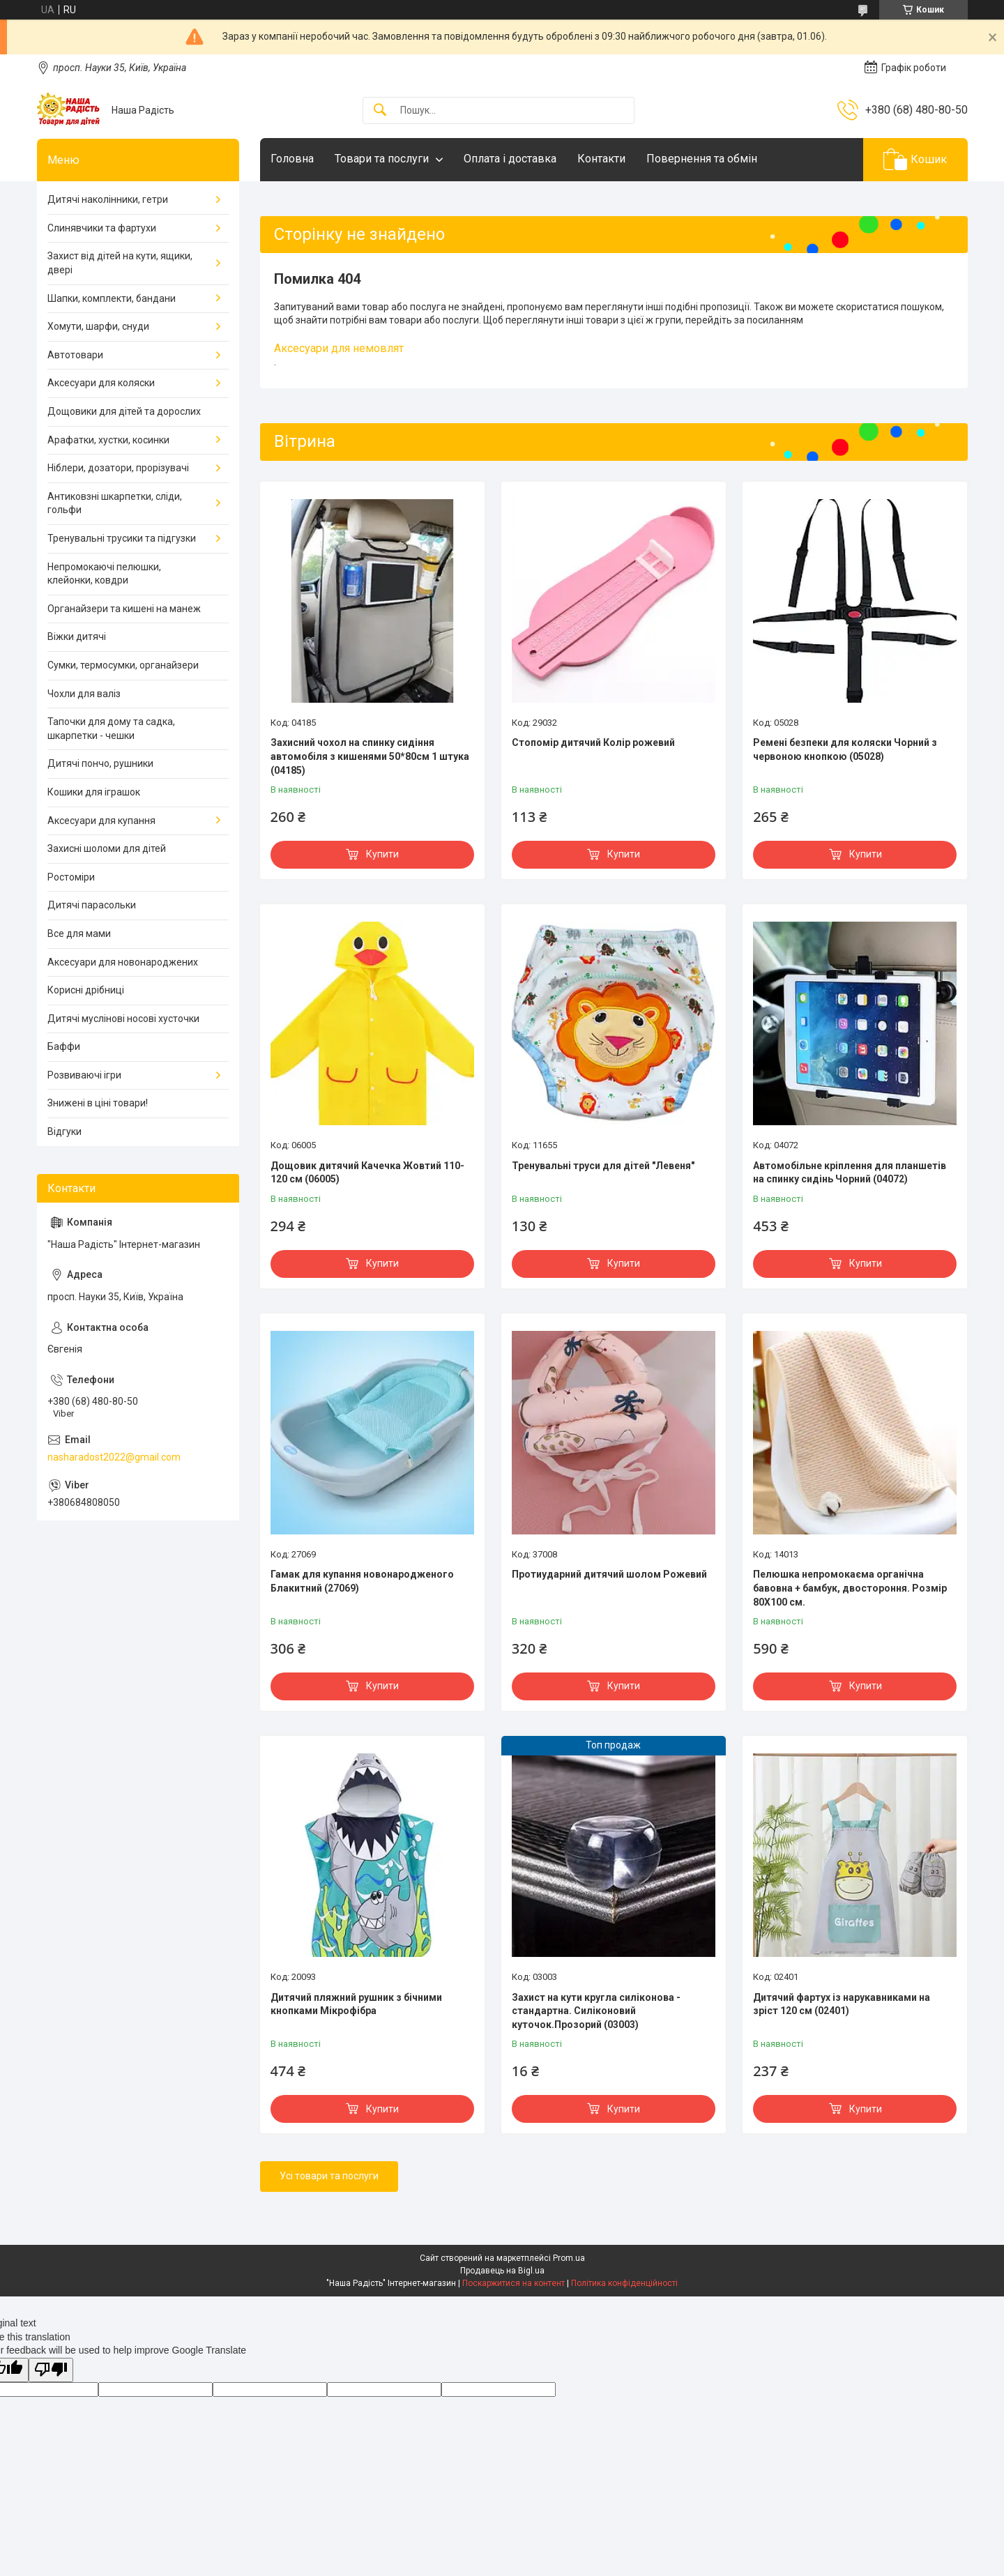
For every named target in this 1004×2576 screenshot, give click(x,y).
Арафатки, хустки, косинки (108, 439)
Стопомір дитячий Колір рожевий (593, 742)
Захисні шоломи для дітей (106, 848)
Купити (382, 854)
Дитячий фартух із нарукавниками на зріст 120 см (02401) (841, 2004)
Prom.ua (569, 2258)
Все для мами (79, 933)
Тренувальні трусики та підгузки (121, 538)
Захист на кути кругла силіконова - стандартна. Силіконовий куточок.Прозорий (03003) (596, 2011)
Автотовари (75, 354)
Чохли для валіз (84, 693)
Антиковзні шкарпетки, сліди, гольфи (114, 503)
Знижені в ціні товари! (97, 1102)
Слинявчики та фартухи (101, 228)
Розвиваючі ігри (84, 1075)
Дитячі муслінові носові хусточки (123, 1018)
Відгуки (64, 1131)
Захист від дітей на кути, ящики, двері (119, 262)
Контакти (601, 158)
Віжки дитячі (76, 636)
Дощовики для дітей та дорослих (124, 411)
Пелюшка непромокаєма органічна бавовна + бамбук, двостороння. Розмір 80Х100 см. (850, 1588)
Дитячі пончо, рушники (100, 763)
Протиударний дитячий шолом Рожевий (609, 1574)
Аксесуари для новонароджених (122, 962)
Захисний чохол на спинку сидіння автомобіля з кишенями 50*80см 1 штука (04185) (370, 756)
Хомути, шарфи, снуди (98, 326)
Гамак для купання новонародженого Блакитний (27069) (362, 1581)
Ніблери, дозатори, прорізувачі (118, 467)
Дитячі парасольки (91, 904)
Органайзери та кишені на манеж (124, 608)
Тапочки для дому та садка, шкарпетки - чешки (111, 728)
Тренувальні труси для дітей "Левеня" (603, 1165)
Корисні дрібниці (85, 990)
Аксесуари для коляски (101, 382)
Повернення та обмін (701, 158)
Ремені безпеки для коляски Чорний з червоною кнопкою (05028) (845, 749)
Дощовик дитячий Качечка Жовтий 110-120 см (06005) (367, 1172)
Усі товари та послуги (329, 2175)
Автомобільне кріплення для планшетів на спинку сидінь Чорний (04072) (849, 1172)
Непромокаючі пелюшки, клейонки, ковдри (104, 573)
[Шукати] (380, 110)
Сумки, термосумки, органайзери (123, 665)
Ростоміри (71, 877)
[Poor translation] (51, 2370)
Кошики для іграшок (93, 792)
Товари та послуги (382, 158)
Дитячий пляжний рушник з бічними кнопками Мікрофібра (356, 2004)
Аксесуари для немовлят (339, 348)
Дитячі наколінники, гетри (107, 199)
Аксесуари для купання (101, 820)
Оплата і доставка (510, 158)
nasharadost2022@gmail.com (114, 1457)
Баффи (63, 1046)
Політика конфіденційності (624, 2283)
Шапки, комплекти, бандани (111, 298)
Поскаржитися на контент (513, 2283)
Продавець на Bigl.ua (502, 2271)
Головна (292, 158)
